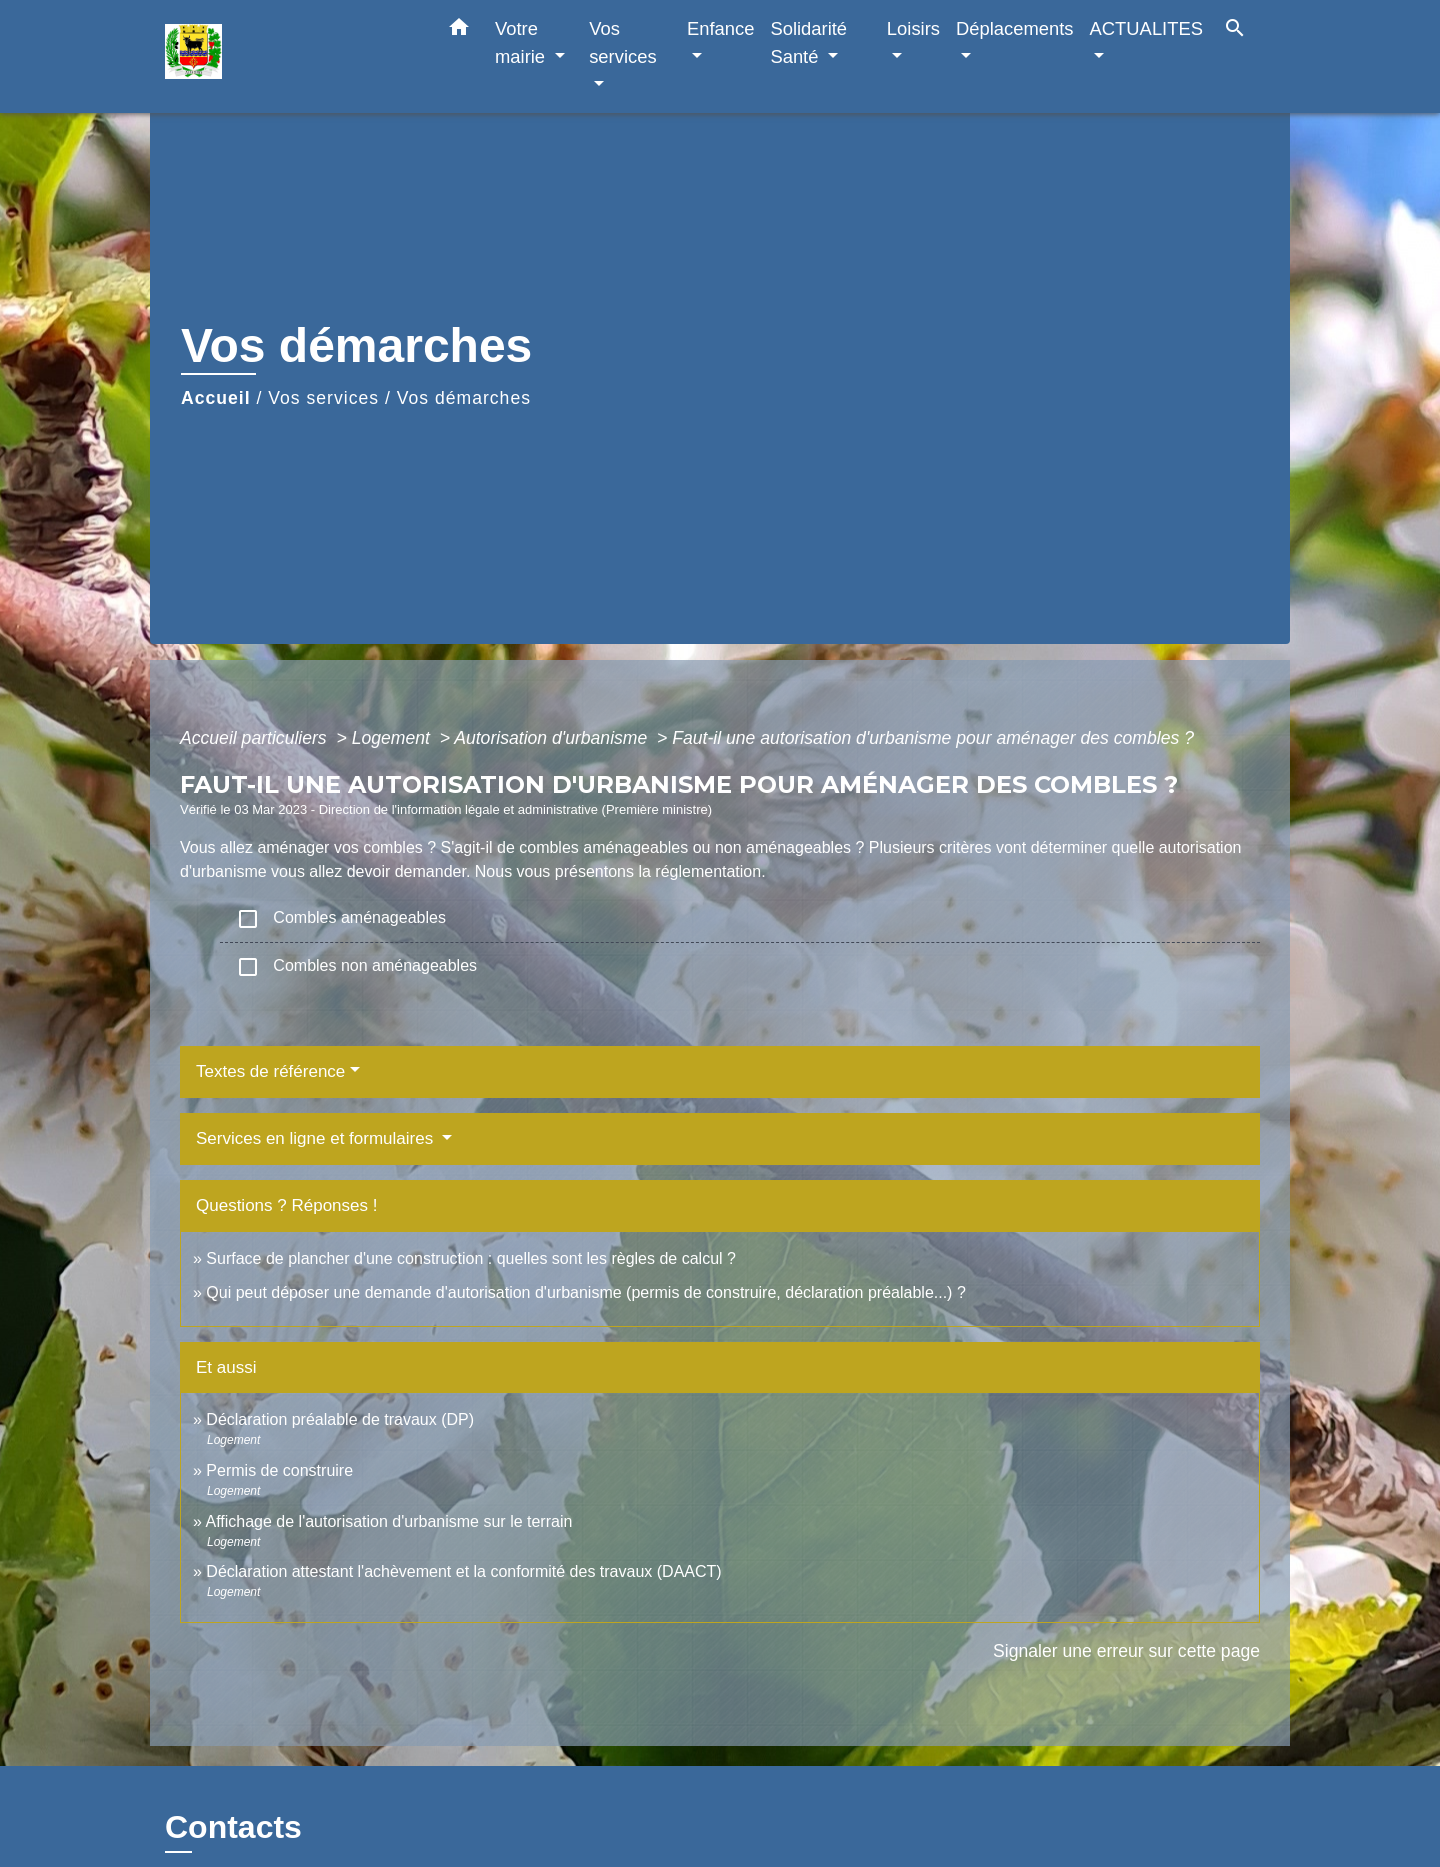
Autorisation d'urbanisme (553, 738)
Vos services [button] (622, 42)
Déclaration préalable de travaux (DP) (340, 1419)
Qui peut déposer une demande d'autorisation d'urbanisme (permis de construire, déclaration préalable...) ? (585, 1292)
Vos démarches (464, 398)
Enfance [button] (720, 28)
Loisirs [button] (913, 28)
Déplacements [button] (1015, 28)
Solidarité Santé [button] (808, 42)
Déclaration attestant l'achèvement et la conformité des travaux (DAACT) (463, 1571)
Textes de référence (270, 1071)
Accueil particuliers (256, 738)
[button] (459, 31)
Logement (393, 738)
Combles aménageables (341, 919)
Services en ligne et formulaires (317, 1138)
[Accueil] (290, 56)
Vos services (323, 398)
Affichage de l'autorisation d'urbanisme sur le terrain (388, 1521)
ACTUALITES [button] (1146, 28)
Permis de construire (279, 1470)
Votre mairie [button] (522, 42)
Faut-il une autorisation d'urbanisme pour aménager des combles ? (933, 738)
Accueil (216, 398)
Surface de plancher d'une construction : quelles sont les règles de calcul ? (471, 1258)
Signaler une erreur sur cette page (1126, 1651)
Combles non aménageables (356, 967)
